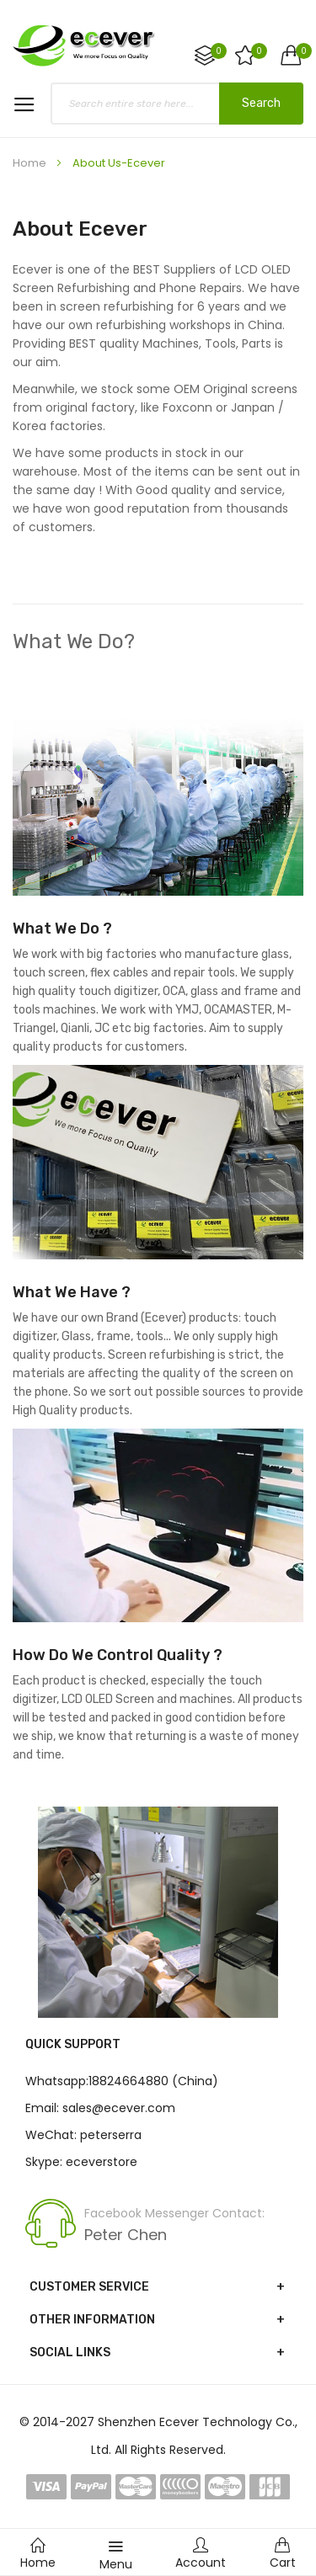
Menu (115, 2555)
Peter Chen (125, 2234)
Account (200, 2554)
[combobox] (177, 103)
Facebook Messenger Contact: (174, 2213)
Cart (283, 2554)
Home (31, 163)
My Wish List (258, 51)
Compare (218, 51)
